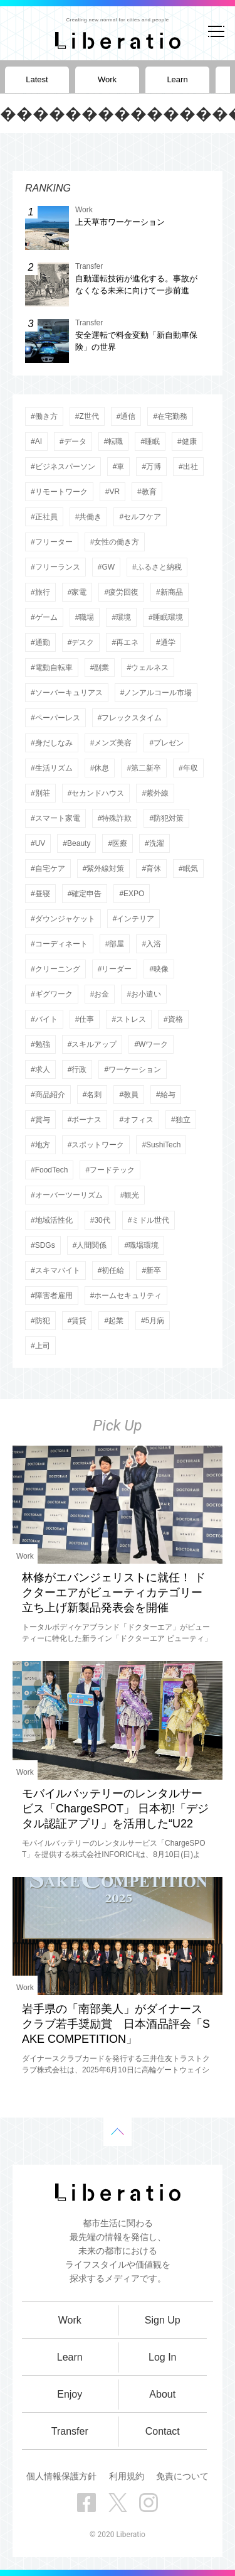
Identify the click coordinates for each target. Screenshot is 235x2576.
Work (25, 1556)
